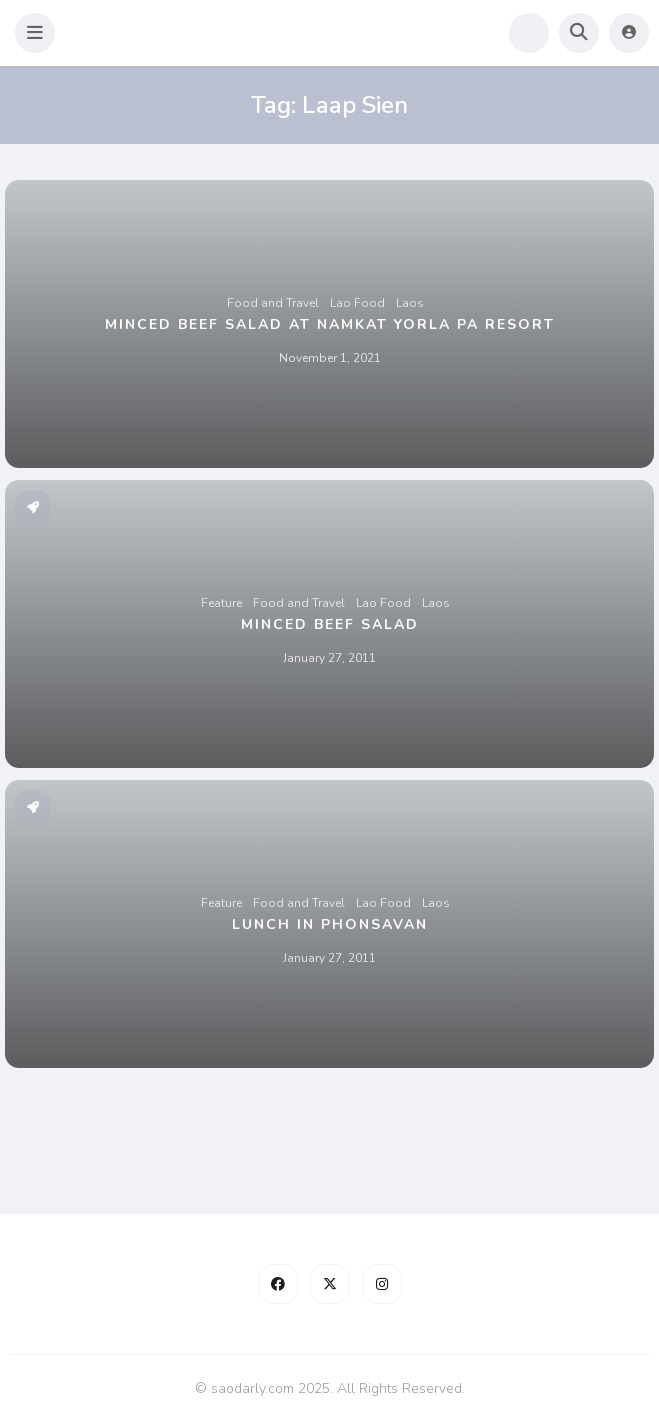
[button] (35, 33)
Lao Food (357, 303)
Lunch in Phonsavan (330, 924)
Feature (221, 603)
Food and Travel (273, 303)
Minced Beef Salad (330, 624)
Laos (410, 303)
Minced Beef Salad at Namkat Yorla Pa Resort (330, 324)
